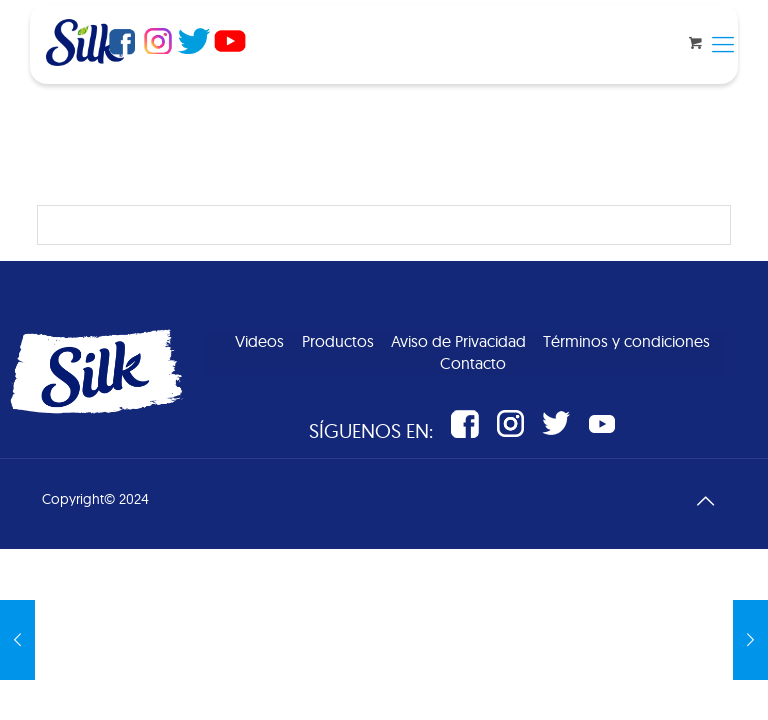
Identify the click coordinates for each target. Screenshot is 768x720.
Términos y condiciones (626, 341)
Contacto (473, 363)
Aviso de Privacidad (458, 341)
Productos (338, 341)
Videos (259, 341)
